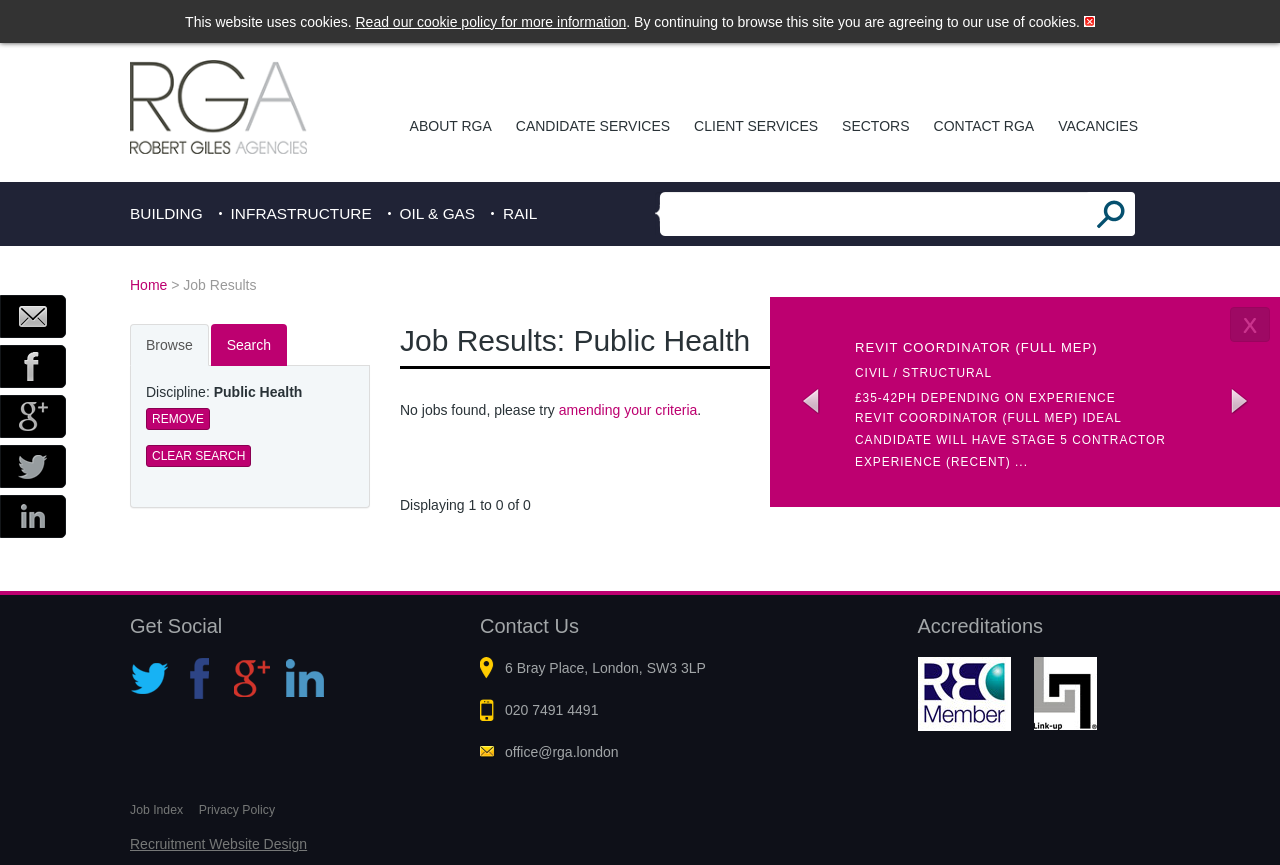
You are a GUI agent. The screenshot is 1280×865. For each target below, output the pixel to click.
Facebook (33, 366)
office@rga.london (562, 752)
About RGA (451, 126)
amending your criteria (628, 410)
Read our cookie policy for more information (491, 22)
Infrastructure (301, 213)
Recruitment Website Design (218, 844)
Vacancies (1098, 126)
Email (33, 316)
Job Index (156, 810)
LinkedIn (33, 516)
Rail (520, 213)
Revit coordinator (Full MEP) (976, 347)
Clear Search (198, 456)
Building (166, 213)
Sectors (875, 126)
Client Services (756, 126)
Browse (169, 345)
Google (33, 416)
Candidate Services (593, 126)
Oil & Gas (438, 213)
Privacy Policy (237, 810)
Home (148, 285)
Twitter (33, 466)
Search (249, 345)
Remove (178, 419)
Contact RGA (984, 126)
